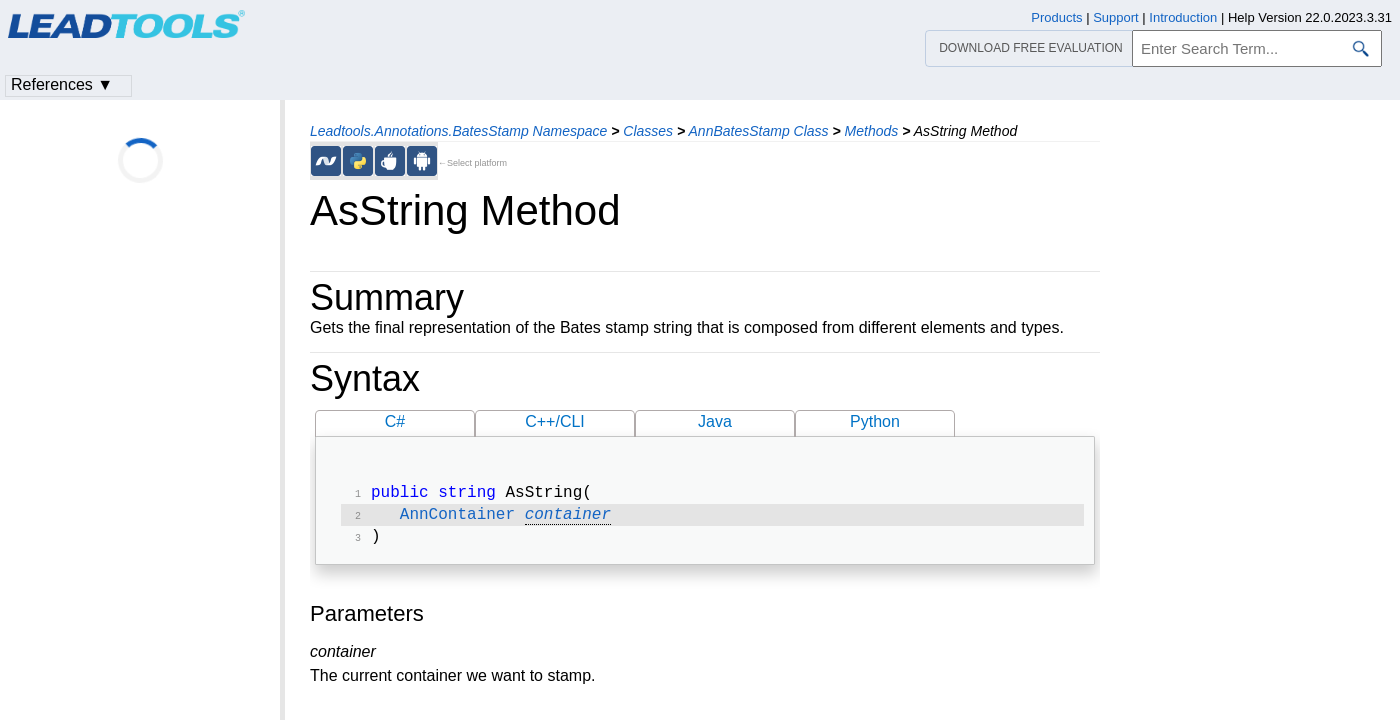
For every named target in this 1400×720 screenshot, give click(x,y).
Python (875, 421)
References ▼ (62, 84)
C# (395, 421)
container (568, 519)
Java (715, 421)
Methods (872, 131)
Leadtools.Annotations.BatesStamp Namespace (458, 131)
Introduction (1183, 17)
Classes (648, 131)
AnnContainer (457, 519)
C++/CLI (555, 421)
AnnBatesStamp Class (759, 131)
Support (1116, 17)
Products (1056, 17)
